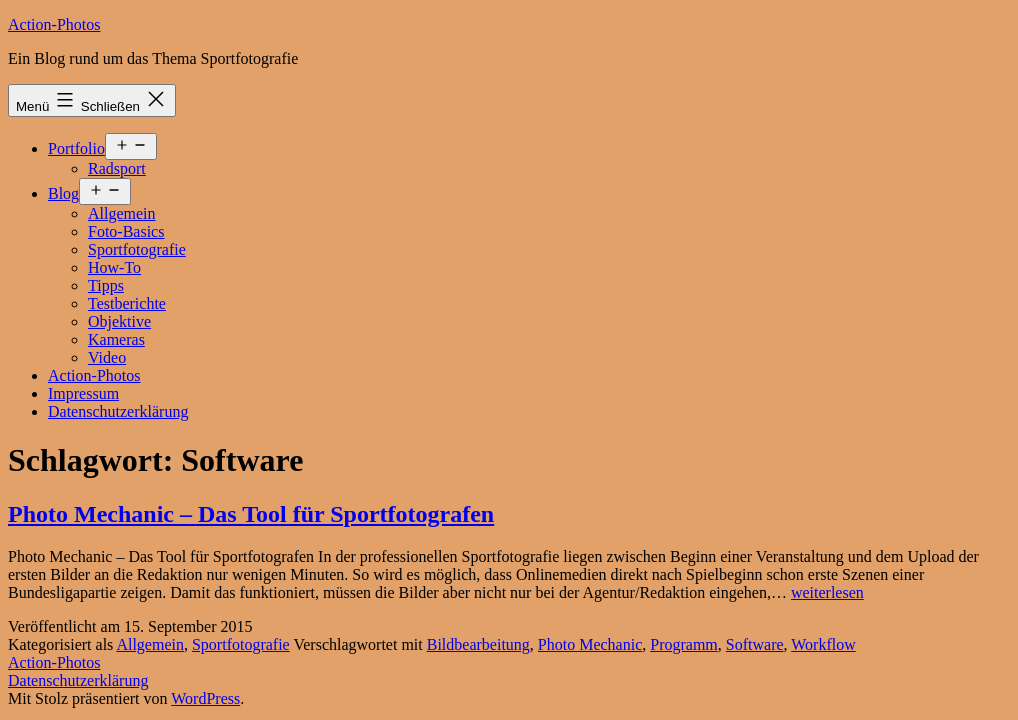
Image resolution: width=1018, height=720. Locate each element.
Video (107, 357)
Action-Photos (54, 24)
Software (755, 644)
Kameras (116, 339)
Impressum (83, 393)
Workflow (823, 644)
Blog (63, 193)
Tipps (106, 285)
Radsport (117, 168)
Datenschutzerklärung (118, 411)
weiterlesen (827, 592)
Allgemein (122, 213)
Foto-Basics (126, 231)
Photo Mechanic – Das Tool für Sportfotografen (251, 514)
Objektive (119, 321)
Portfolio (76, 148)
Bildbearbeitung (478, 644)
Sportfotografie (137, 249)
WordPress (205, 698)
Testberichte (127, 303)
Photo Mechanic (590, 644)
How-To (114, 267)
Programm (684, 644)
